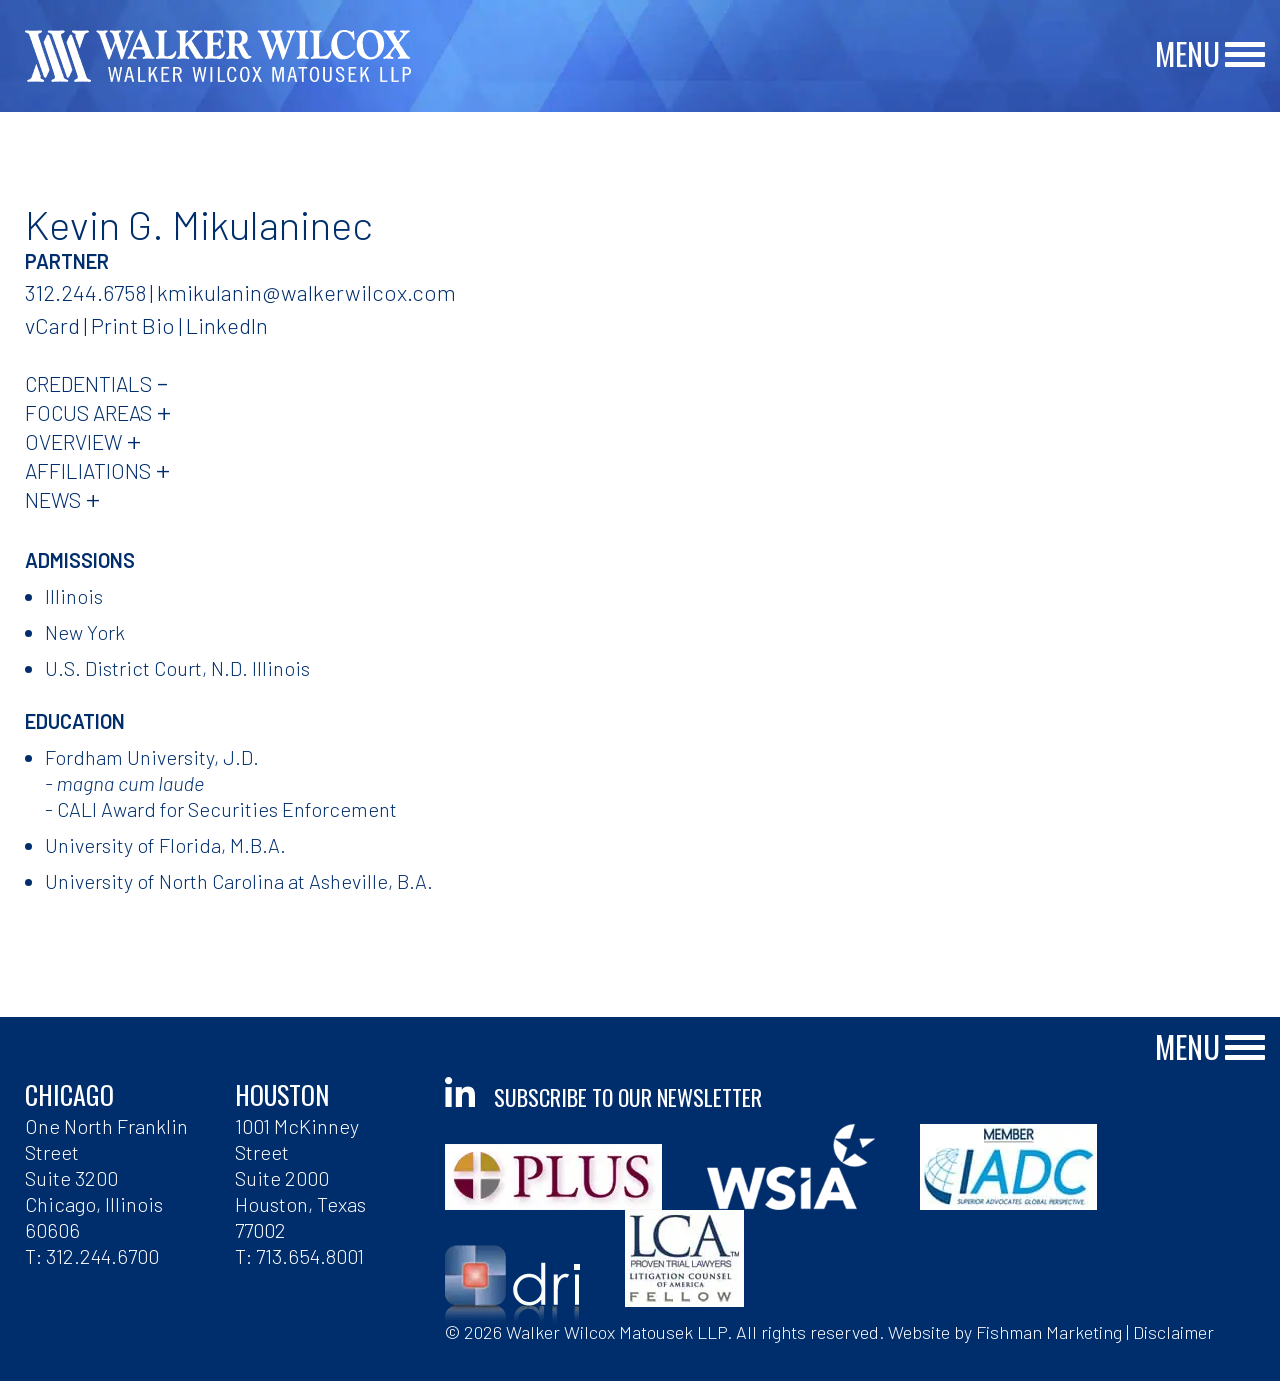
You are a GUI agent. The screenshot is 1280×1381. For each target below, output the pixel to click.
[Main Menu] (1245, 55)
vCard (52, 325)
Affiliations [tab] (88, 470)
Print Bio (133, 325)
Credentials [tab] (88, 383)
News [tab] (53, 499)
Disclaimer (1173, 1332)
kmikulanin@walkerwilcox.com (306, 292)
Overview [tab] (73, 441)
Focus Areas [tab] (88, 412)
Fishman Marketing (1049, 1332)
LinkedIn (227, 325)
